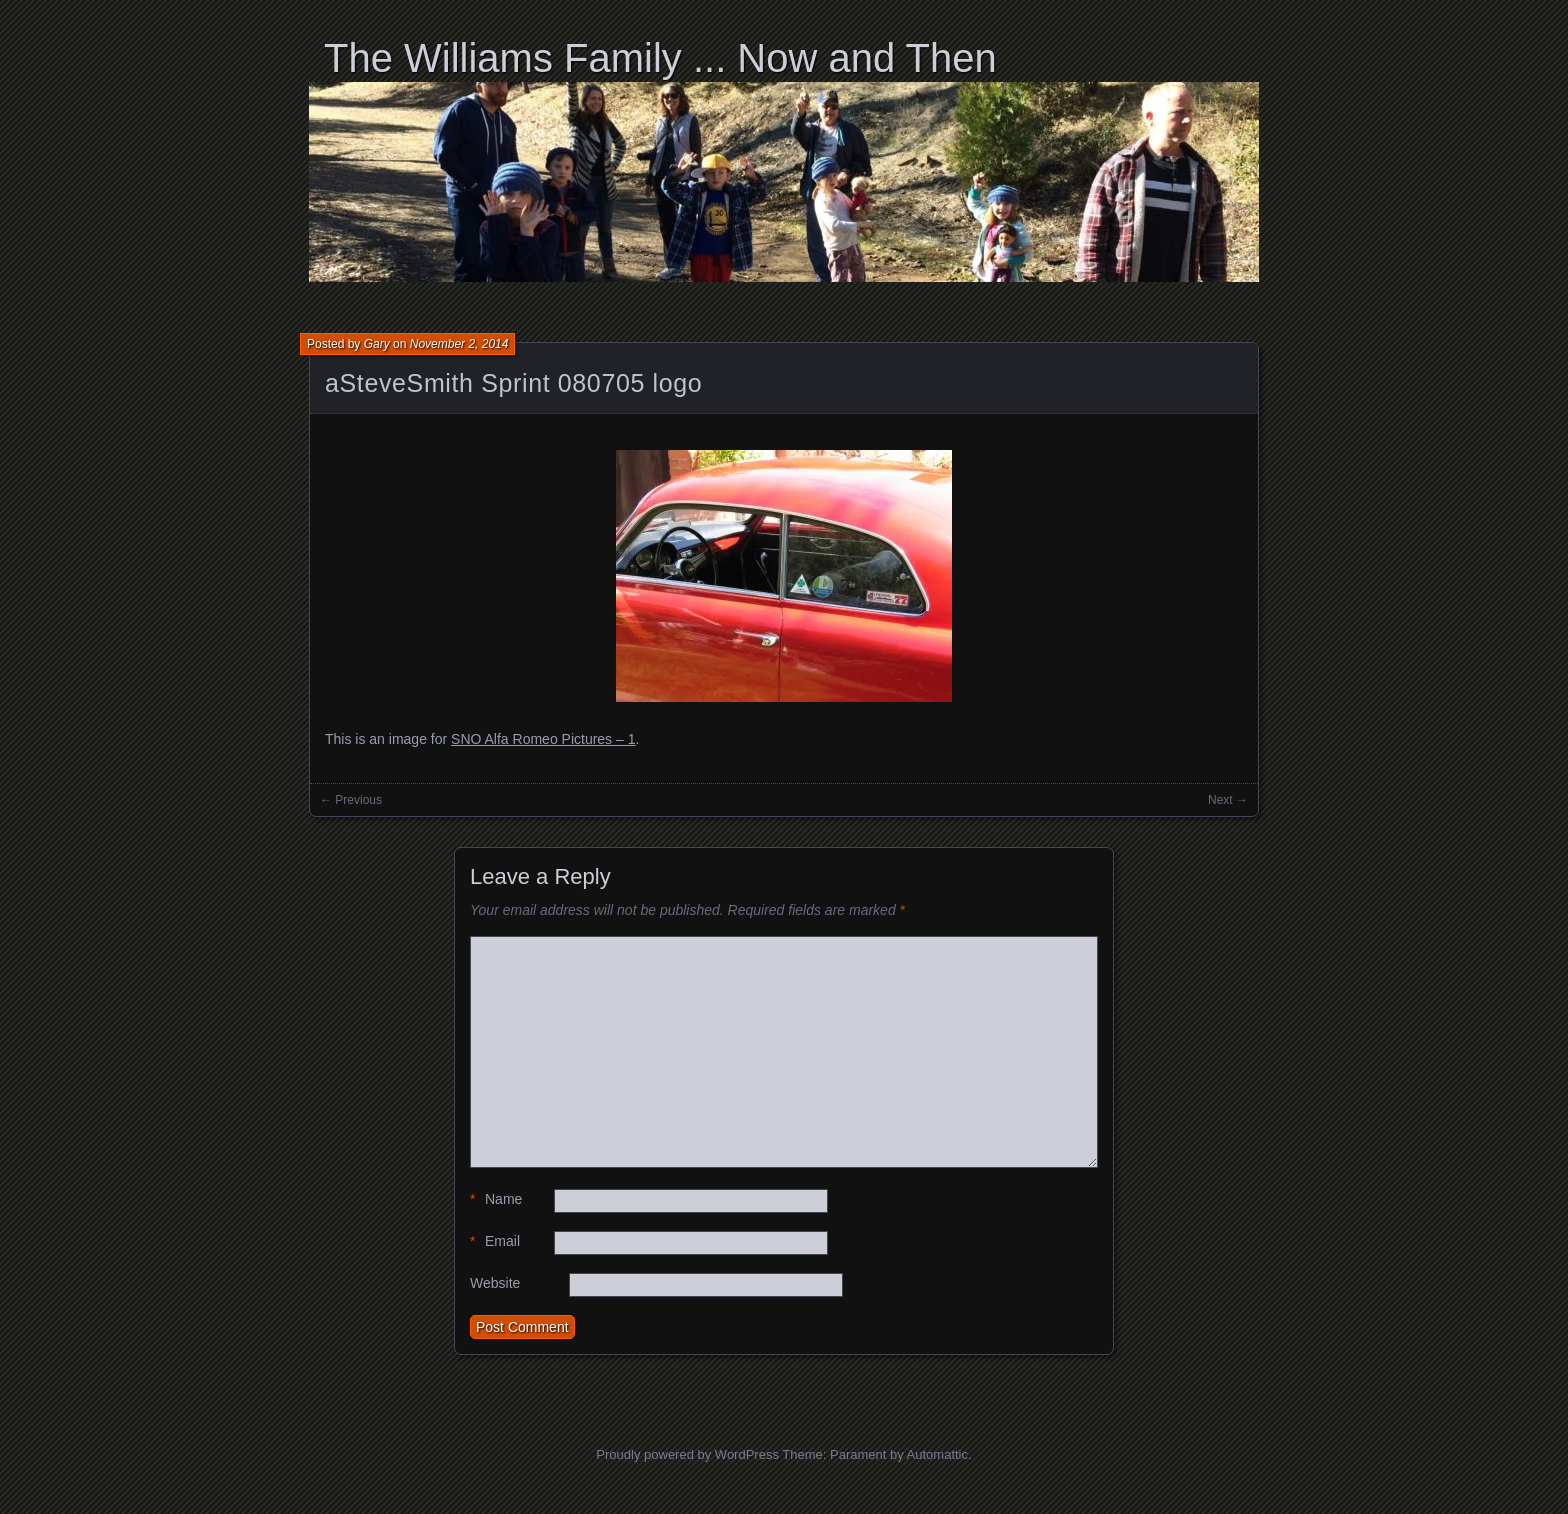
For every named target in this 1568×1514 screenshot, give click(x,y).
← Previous (351, 800)
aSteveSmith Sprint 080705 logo (513, 383)
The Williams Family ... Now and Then (660, 58)
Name (496, 1199)
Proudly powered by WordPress (687, 1454)
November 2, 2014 (459, 344)
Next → (1228, 800)
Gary (377, 344)
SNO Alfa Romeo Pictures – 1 (543, 739)
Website (495, 1283)
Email (495, 1241)
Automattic (937, 1454)
